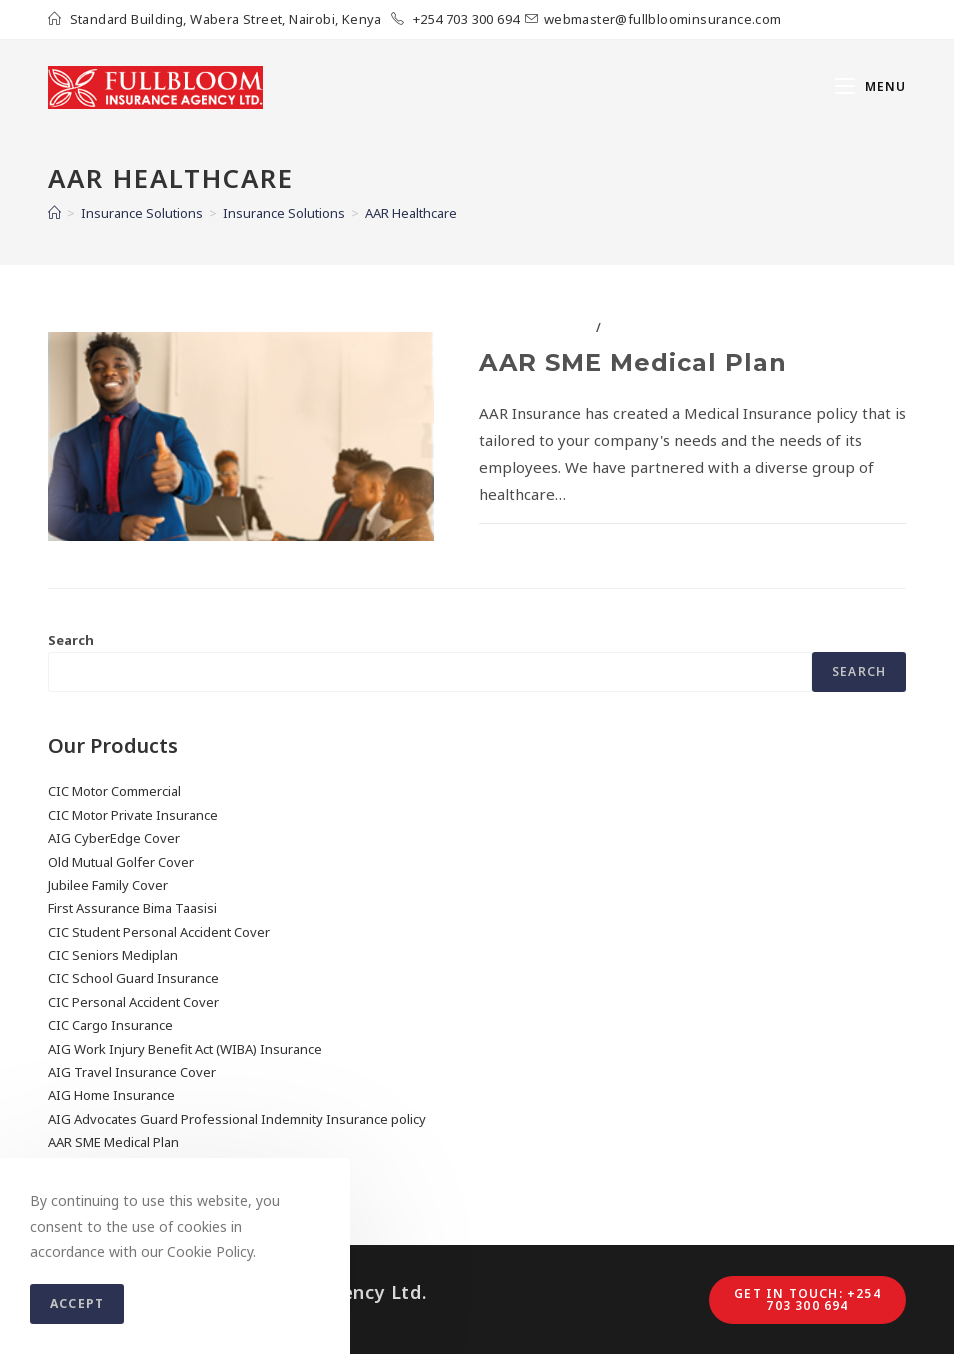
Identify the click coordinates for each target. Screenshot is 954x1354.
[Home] (54, 213)
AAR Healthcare (535, 327)
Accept (77, 1303)
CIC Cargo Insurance (110, 1025)
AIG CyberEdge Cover (114, 838)
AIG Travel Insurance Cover (132, 1072)
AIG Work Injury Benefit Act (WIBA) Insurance (185, 1049)
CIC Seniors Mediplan (113, 955)
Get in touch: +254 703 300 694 (807, 1299)
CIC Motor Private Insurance (133, 815)
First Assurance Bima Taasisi (132, 908)
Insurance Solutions (685, 327)
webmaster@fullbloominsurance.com (663, 19)
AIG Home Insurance (111, 1095)
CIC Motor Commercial (114, 791)
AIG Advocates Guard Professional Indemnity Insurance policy (237, 1119)
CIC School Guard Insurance (133, 978)
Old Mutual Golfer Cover (121, 862)
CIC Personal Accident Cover (133, 1002)
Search (71, 640)
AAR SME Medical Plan (633, 362)
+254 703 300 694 (466, 19)
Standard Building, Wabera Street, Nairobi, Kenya (228, 19)
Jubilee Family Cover (108, 885)
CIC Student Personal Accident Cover (159, 932)
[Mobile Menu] (870, 87)
